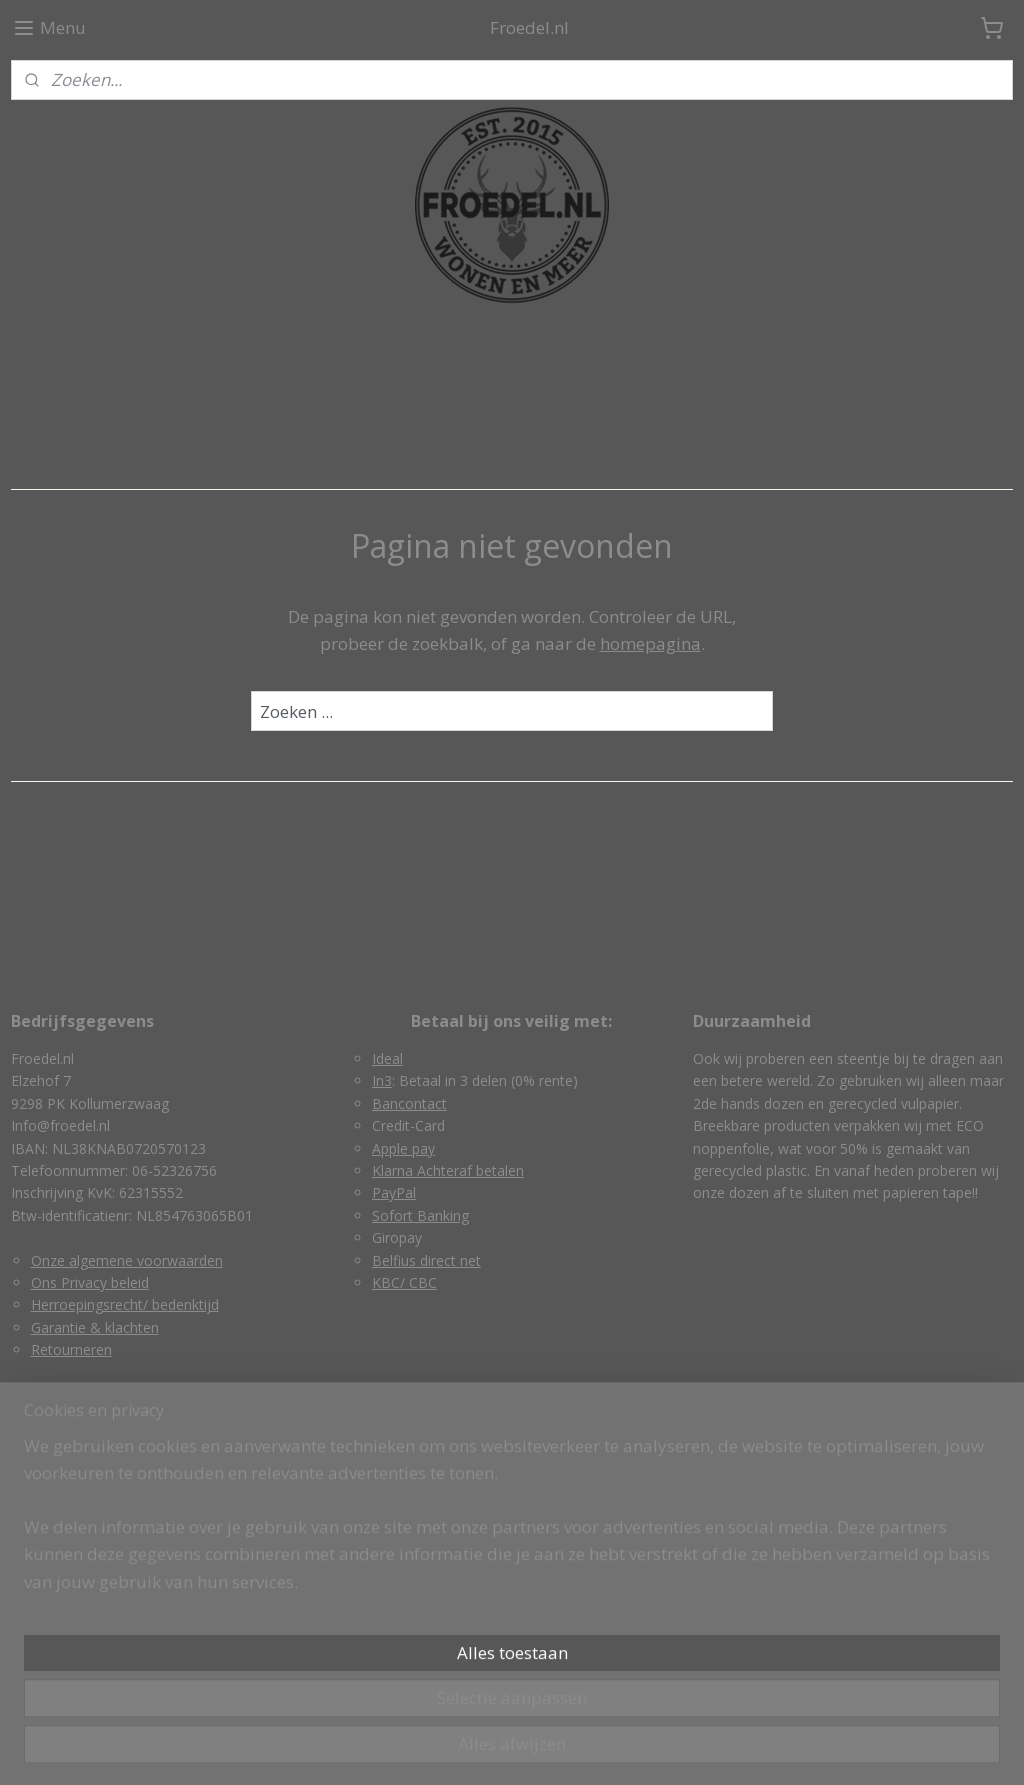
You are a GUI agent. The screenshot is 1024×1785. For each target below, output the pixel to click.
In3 (382, 1080)
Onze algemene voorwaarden (127, 1260)
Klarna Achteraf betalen (448, 1170)
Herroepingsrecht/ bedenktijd (125, 1304)
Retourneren (71, 1349)
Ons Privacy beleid (90, 1282)
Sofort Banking (420, 1215)
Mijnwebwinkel (719, 1748)
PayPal (394, 1192)
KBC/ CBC (404, 1282)
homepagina (650, 643)
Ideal (387, 1058)
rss (468, 1748)
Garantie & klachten (95, 1327)
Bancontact (409, 1103)
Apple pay (403, 1148)
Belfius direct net (426, 1260)
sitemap (426, 1748)
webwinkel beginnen (545, 1748)
